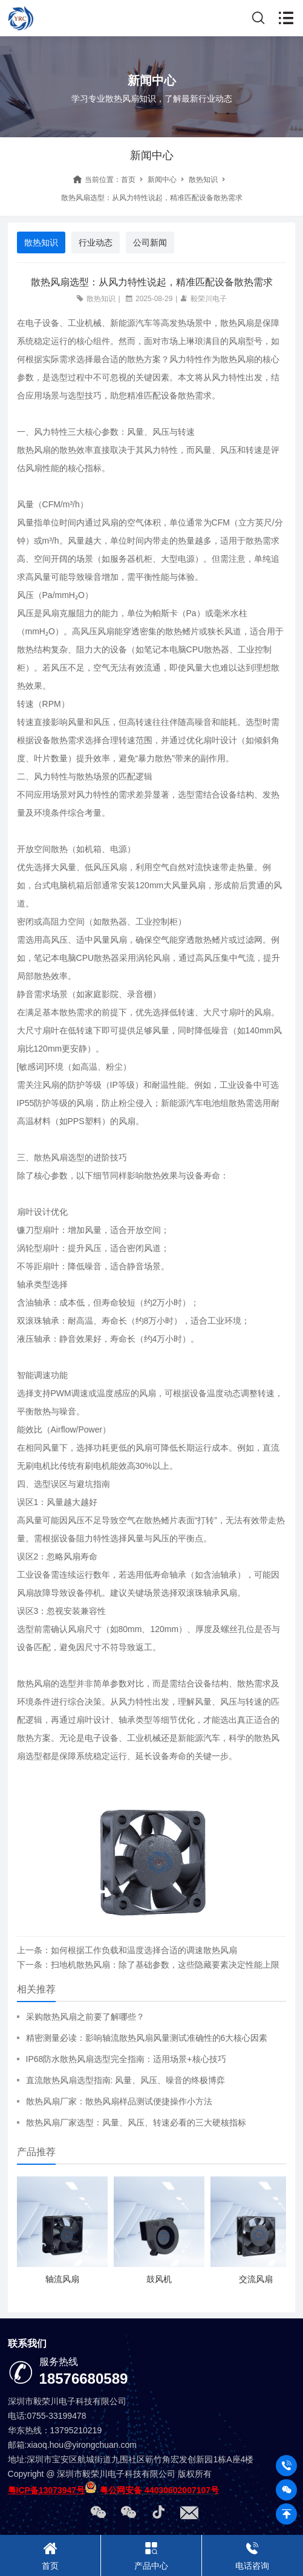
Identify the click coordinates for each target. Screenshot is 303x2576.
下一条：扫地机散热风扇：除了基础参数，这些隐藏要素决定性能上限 (148, 1964)
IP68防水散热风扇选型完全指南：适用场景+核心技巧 (126, 2059)
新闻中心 (162, 179)
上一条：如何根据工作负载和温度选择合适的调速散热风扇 (127, 1950)
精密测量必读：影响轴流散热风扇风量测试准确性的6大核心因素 (147, 2038)
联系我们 (27, 2343)
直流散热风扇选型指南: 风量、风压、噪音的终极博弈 (126, 2080)
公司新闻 (150, 242)
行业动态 (95, 242)
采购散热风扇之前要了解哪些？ (85, 2016)
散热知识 (203, 179)
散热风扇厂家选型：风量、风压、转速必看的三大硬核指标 (136, 2122)
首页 (128, 179)
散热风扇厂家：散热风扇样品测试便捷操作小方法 (119, 2101)
